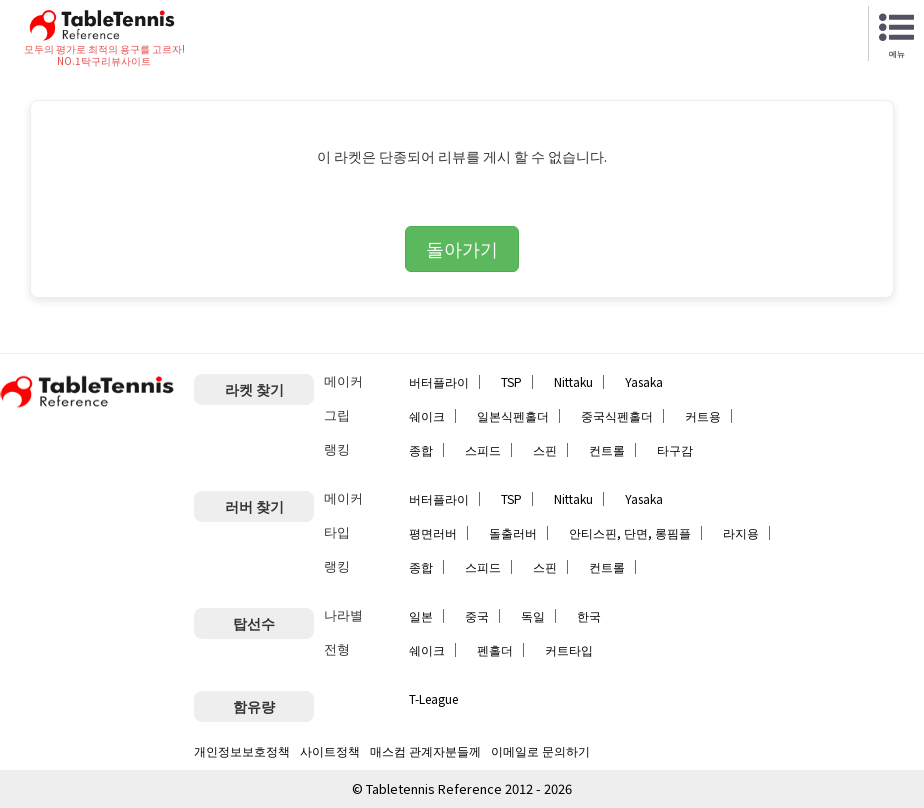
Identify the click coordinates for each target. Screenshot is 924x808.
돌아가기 (462, 248)
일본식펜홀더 (513, 415)
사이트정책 (330, 750)
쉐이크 (427, 415)
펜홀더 (495, 649)
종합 (421, 449)
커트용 (703, 415)
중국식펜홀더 (617, 415)
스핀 (545, 449)
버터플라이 (439, 381)
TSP (511, 381)
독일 (533, 615)
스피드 (483, 449)
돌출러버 (513, 532)
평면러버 (433, 532)
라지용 (741, 532)
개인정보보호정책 (242, 750)
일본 (421, 615)
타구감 (675, 449)
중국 (477, 615)
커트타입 (569, 649)
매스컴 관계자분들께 (425, 750)
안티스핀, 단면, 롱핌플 (630, 532)
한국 (589, 615)
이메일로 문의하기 (540, 750)
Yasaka (644, 381)
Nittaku (573, 381)
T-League (433, 698)
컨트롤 (607, 449)
